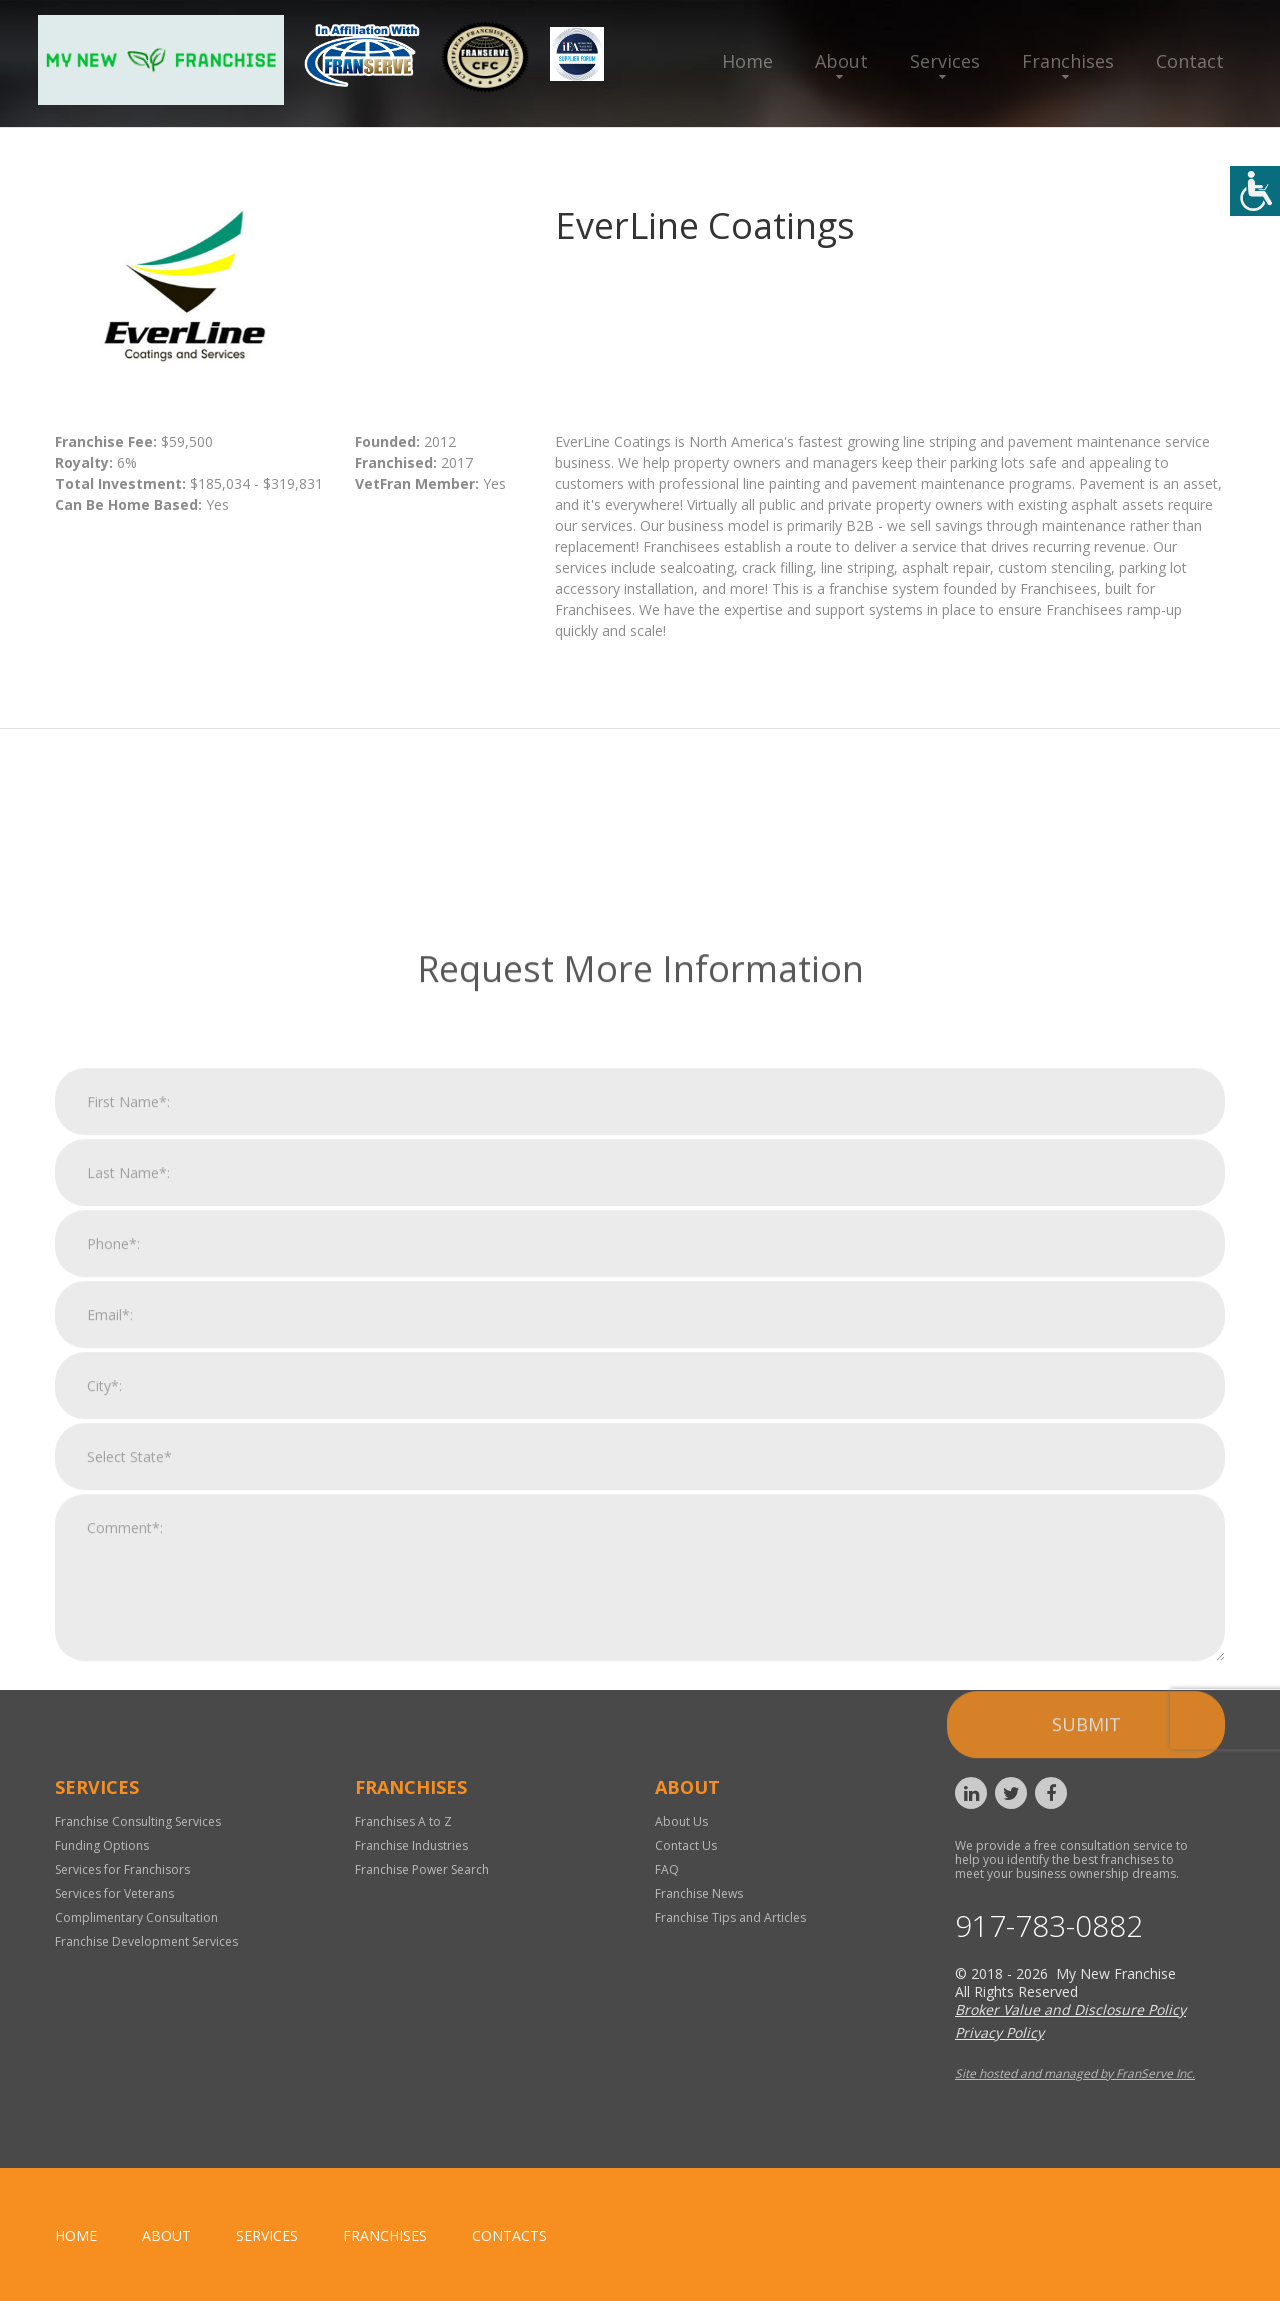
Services (945, 61)
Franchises (1068, 61)
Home (747, 61)
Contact (1190, 61)
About (841, 61)
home (76, 2235)
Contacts (509, 2235)
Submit (1086, 2001)
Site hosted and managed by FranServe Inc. (1075, 2073)
